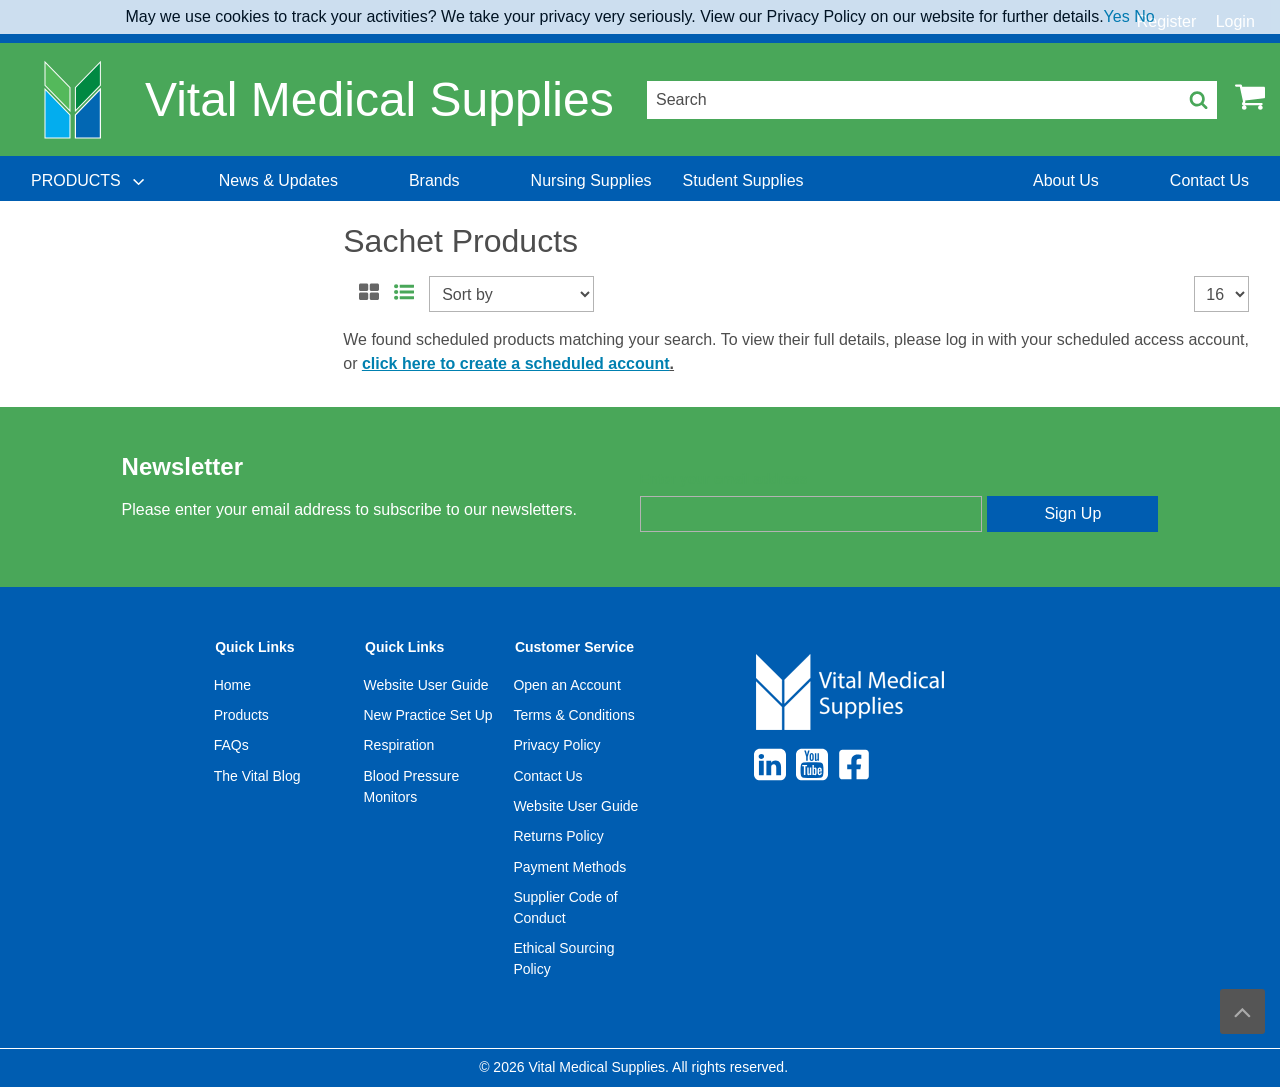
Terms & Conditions (573, 715)
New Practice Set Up (428, 715)
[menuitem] (90, 181)
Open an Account (566, 685)
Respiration (399, 745)
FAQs (231, 745)
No (1144, 16)
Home (232, 685)
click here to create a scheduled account (516, 363)
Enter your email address (723, 479)
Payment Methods (569, 867)
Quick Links (254, 647)
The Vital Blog (257, 776)
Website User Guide (426, 685)
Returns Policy (558, 836)
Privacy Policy (556, 745)
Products (241, 715)
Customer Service (574, 647)
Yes (1117, 16)
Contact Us (547, 776)
